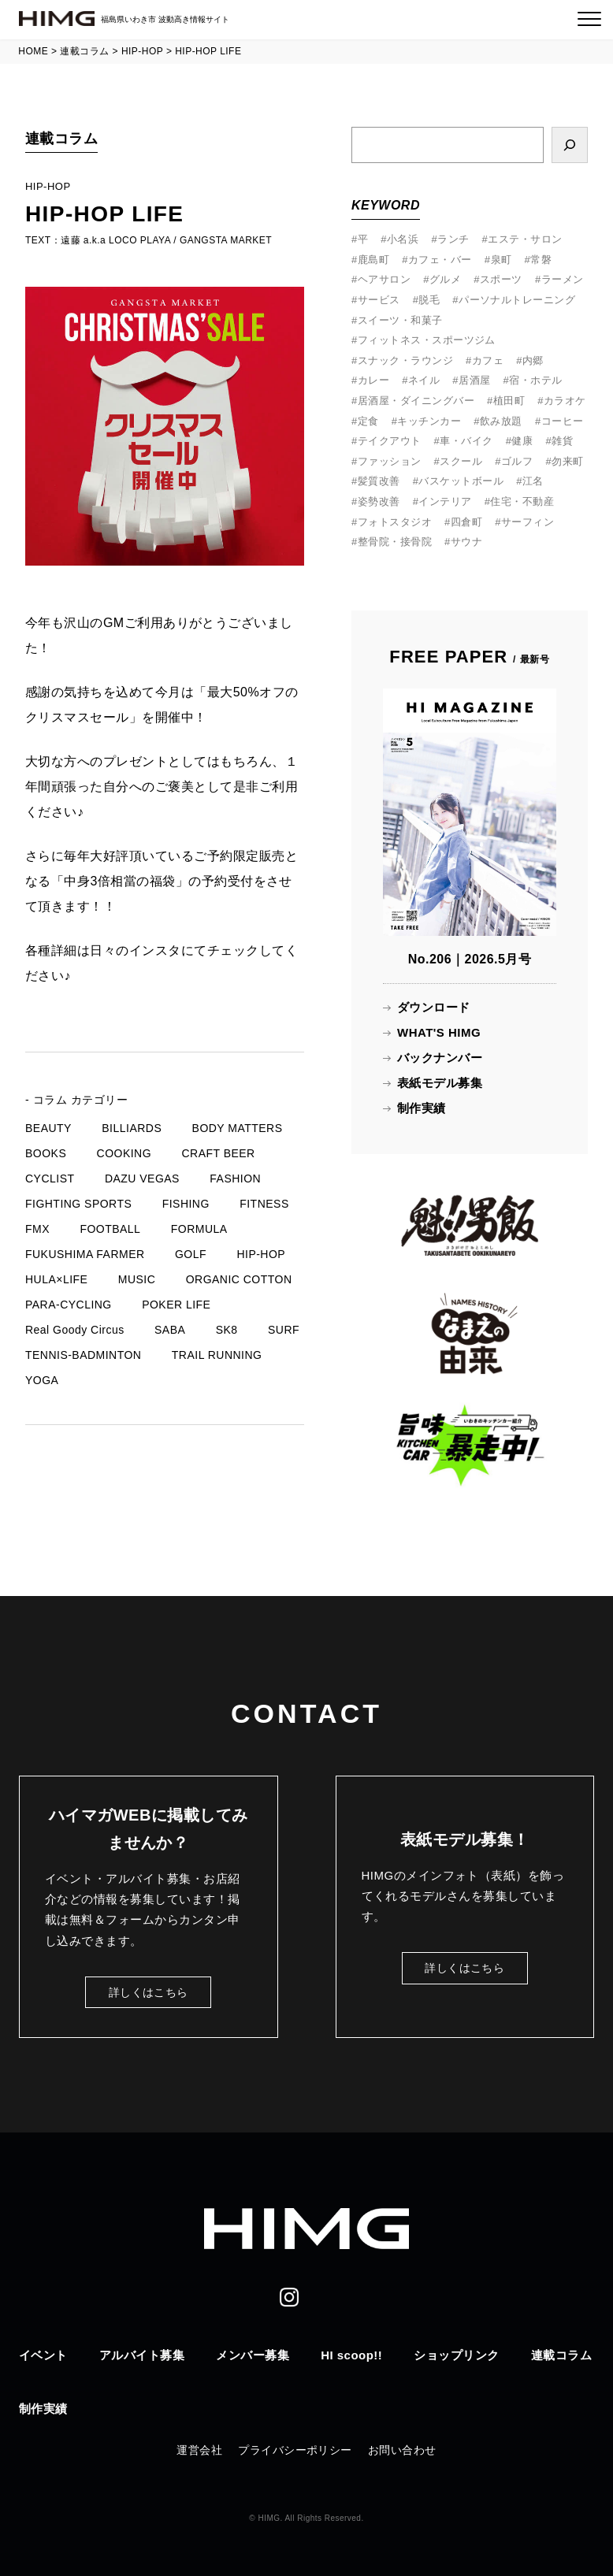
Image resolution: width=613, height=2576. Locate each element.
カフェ (487, 360)
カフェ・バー (440, 259)
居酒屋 (474, 380)
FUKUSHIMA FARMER (85, 1254)
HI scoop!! (351, 2355)
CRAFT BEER (217, 1153)
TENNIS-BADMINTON (83, 1355)
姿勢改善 (379, 501)
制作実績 (421, 1108)
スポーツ (501, 279)
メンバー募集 (252, 2355)
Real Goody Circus (74, 1329)
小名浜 (402, 239)
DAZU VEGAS (142, 1178)
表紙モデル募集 (439, 1082)
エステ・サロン (525, 239)
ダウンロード (433, 1007)
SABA (169, 1329)
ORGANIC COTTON (239, 1279)
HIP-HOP (260, 1254)
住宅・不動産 (522, 501)
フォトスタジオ (395, 522)
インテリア (444, 501)
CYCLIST (49, 1178)
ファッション (390, 461)
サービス (379, 300)
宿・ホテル (535, 380)
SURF (283, 1329)
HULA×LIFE (56, 1279)
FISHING (186, 1203)
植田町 (509, 400)
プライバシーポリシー (295, 2450)
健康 (522, 441)
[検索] (570, 145)
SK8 (227, 1329)
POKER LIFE (176, 1304)
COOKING (124, 1153)
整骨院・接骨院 (395, 541)
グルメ (445, 279)
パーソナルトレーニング (517, 300)
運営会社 (199, 2450)
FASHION (235, 1178)
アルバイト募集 (141, 2355)
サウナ (466, 541)
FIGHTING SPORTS (78, 1203)
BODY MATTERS (237, 1128)
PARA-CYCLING (68, 1304)
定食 (368, 421)
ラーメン (562, 279)
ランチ (453, 239)
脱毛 (429, 300)
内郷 (533, 360)
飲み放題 (501, 421)
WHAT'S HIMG (439, 1032)
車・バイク (466, 441)
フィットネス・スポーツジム (427, 340)
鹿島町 (373, 259)
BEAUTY (48, 1128)
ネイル (424, 380)
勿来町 (567, 461)
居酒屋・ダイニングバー (416, 400)
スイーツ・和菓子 (400, 320)
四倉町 (466, 522)
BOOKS (45, 1153)
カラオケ (565, 400)
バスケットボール (460, 481)
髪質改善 (379, 481)
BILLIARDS (132, 1128)
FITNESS (264, 1203)
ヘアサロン (384, 279)
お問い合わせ (402, 2450)
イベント (43, 2355)
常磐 (541, 259)
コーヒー (562, 421)
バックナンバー (439, 1057)
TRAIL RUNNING (217, 1355)
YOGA (41, 1380)
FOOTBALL (110, 1229)
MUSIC (137, 1279)
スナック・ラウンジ (405, 360)
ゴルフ (517, 461)
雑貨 (562, 441)
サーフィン (527, 522)
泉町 (501, 259)
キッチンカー (429, 421)
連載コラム (561, 2355)
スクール (461, 461)
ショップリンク (456, 2355)
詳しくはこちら (148, 1992)
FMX (37, 1229)
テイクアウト (390, 441)
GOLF (190, 1254)
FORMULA (199, 1229)
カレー (373, 380)
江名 (533, 481)
